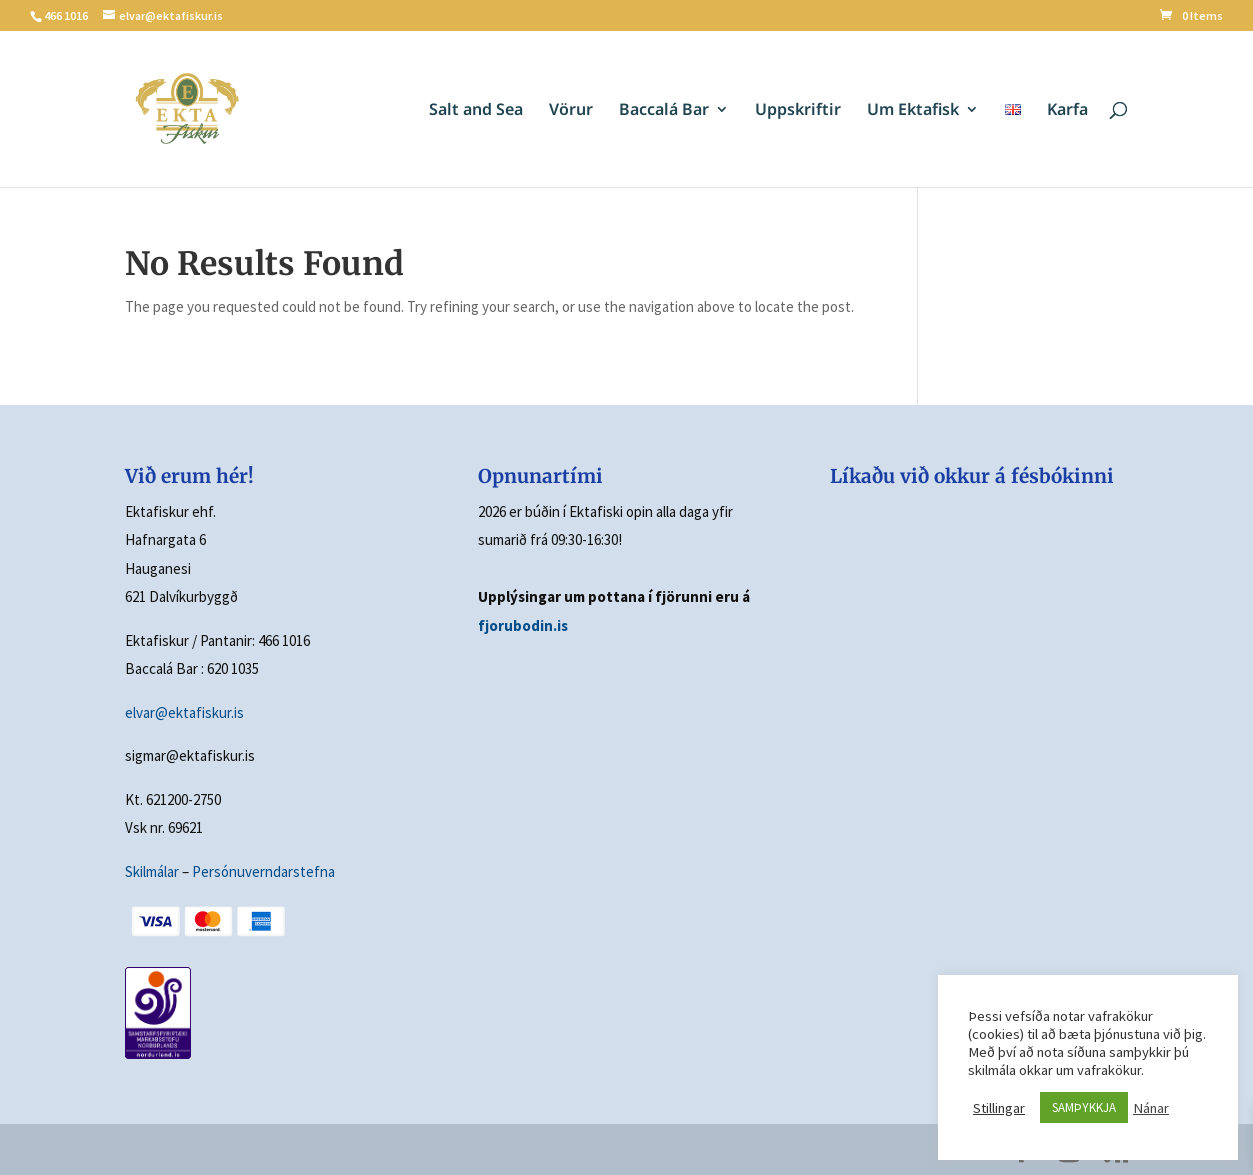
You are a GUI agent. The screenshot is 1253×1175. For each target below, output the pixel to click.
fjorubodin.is (523, 625)
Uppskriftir (798, 111)
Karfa (1067, 111)
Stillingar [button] (999, 1108)
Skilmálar (152, 871)
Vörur (571, 111)
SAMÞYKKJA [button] (1084, 1107)
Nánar (1151, 1108)
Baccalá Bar (664, 111)
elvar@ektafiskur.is (184, 712)
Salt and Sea (476, 111)
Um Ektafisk (913, 111)
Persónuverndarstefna (263, 871)
